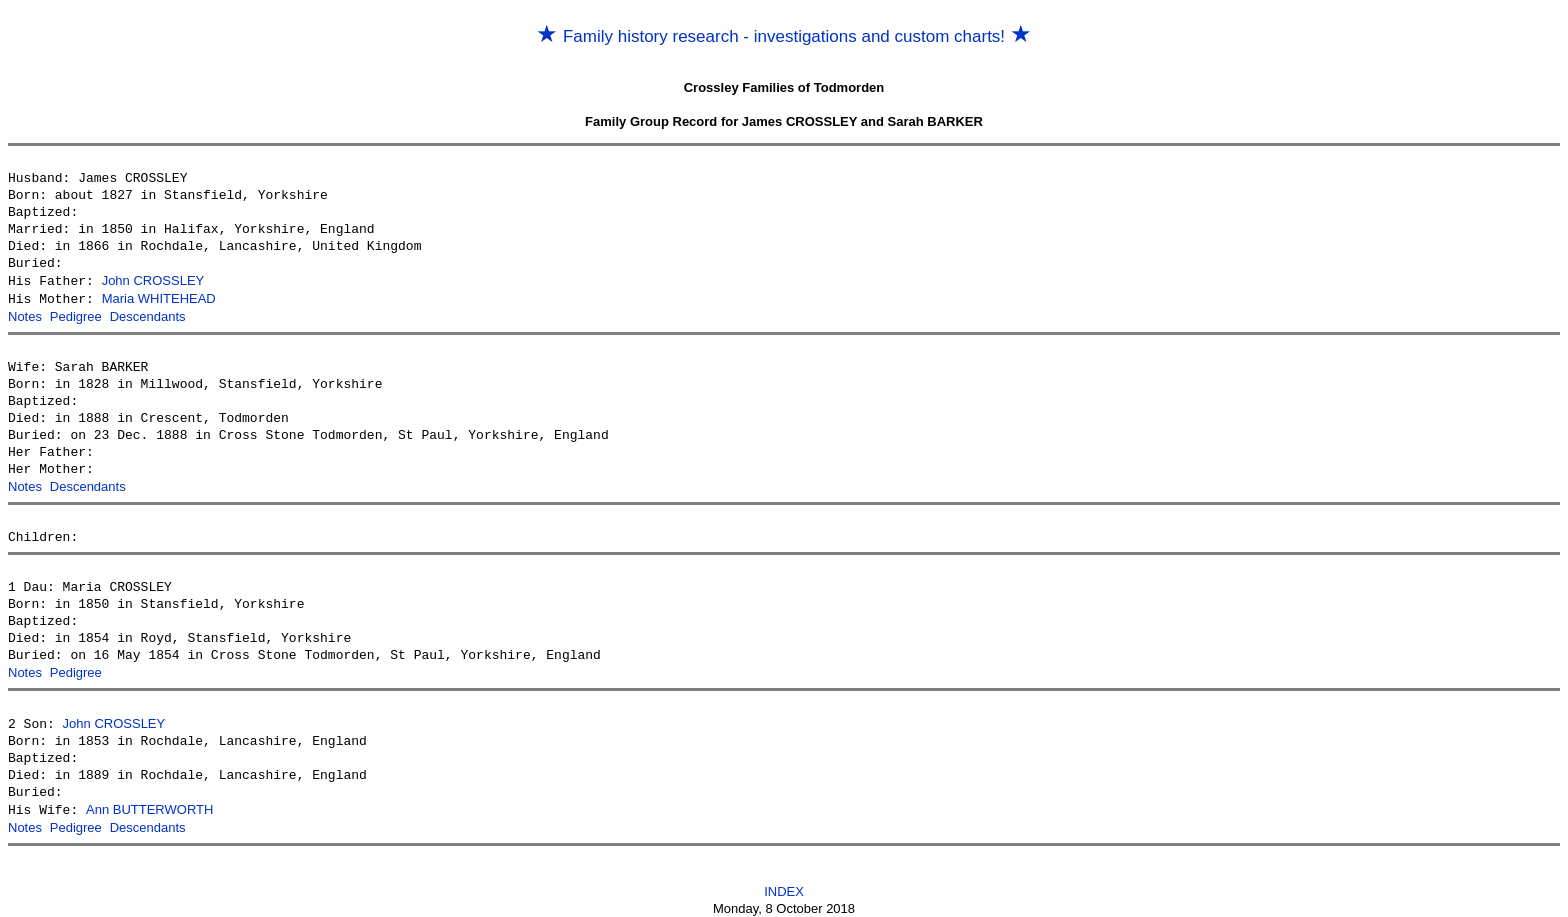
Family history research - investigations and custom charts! (784, 36)
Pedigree (76, 314)
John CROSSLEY (153, 280)
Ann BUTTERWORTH (149, 803)
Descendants (148, 314)
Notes (25, 314)
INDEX (784, 883)
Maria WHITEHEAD (159, 297)
